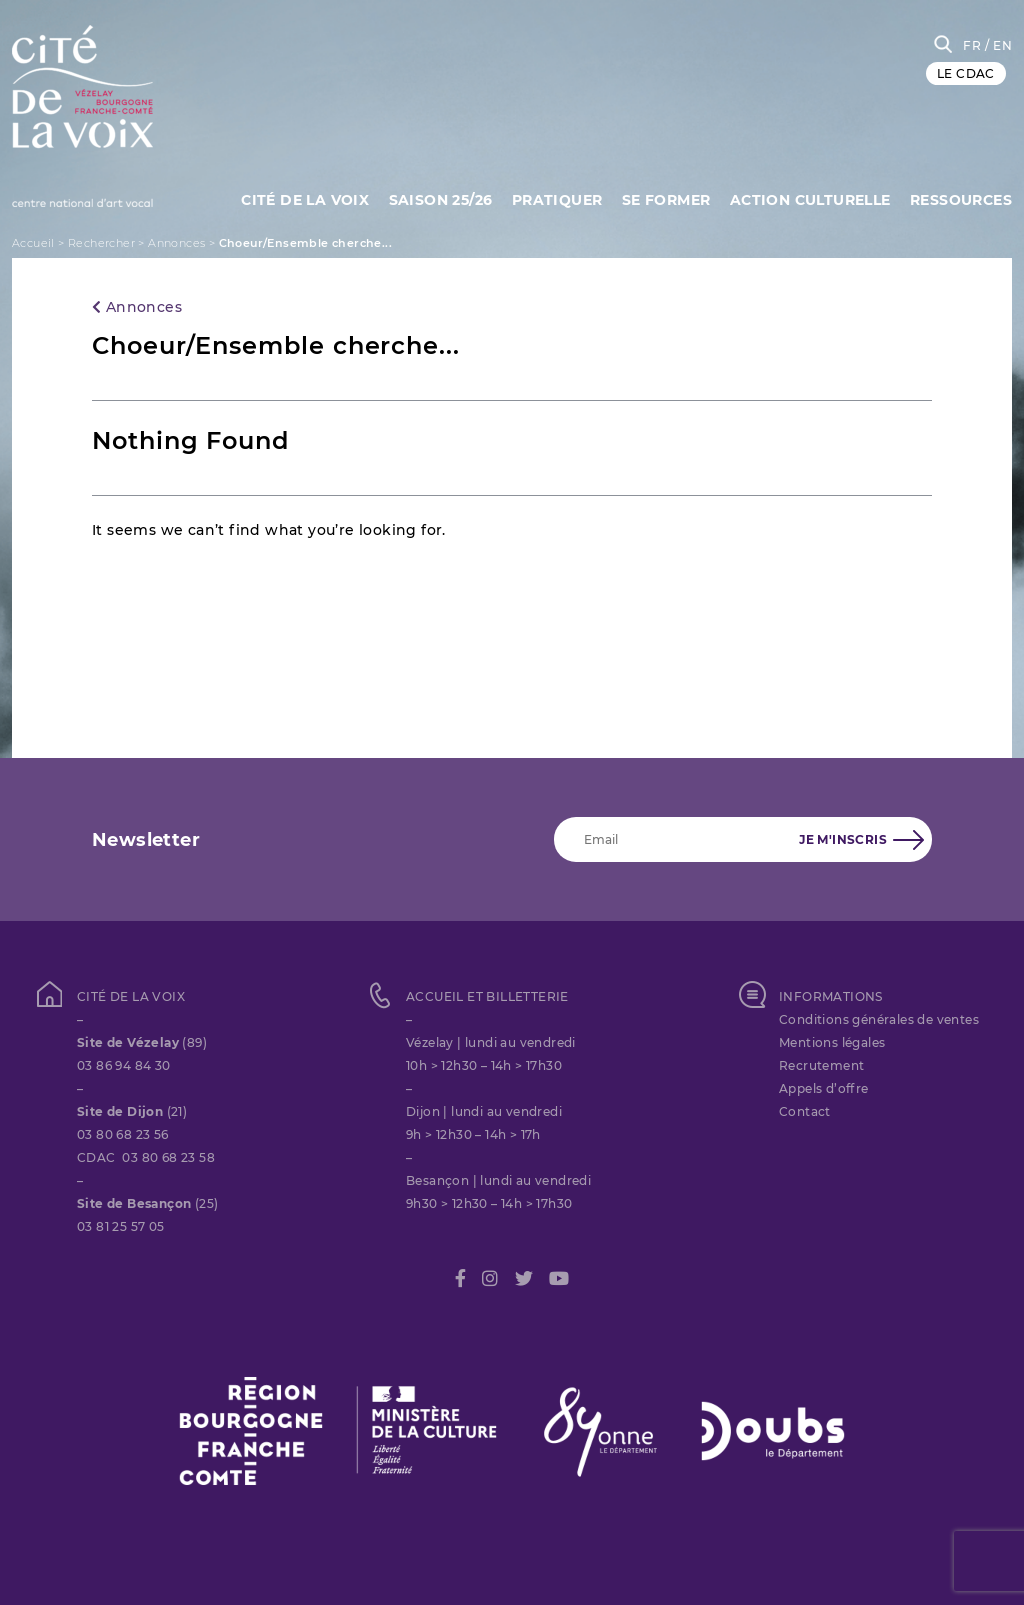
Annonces (176, 243)
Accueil (33, 243)
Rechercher (101, 243)
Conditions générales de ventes (879, 1019)
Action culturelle (810, 200)
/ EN (998, 45)
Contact (805, 1111)
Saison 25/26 (441, 200)
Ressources (961, 200)
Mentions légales (832, 1042)
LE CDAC (966, 73)
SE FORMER (666, 200)
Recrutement (821, 1065)
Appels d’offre (824, 1088)
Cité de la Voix (305, 200)
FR (972, 45)
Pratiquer (557, 200)
